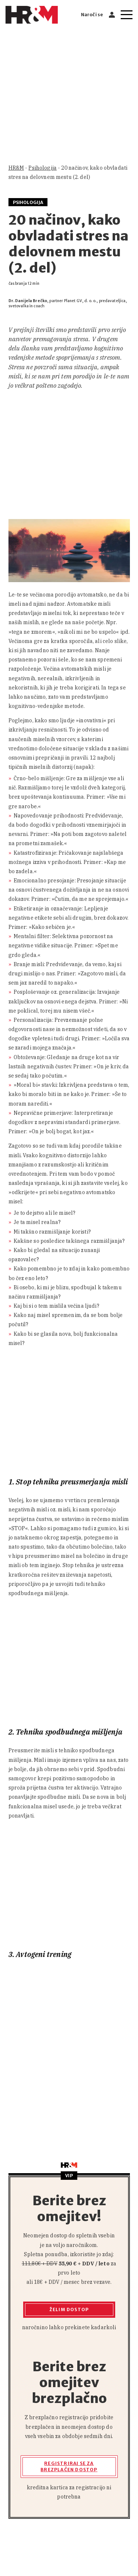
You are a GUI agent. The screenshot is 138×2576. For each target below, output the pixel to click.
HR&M (16, 168)
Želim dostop (69, 2309)
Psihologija (42, 168)
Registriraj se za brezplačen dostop (68, 2466)
